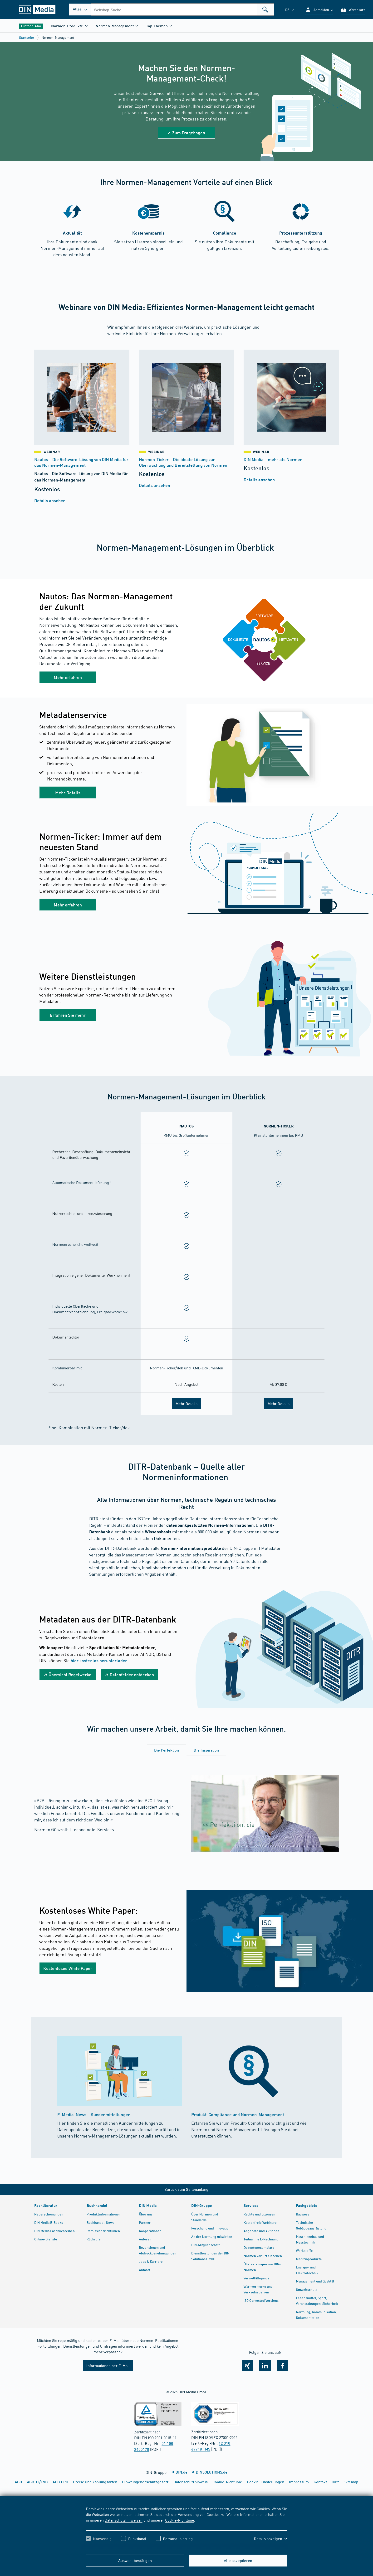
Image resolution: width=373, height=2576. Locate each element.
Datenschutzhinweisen (123, 2520)
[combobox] (182, 9)
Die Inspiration (206, 1750)
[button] (319, 9)
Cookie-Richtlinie (179, 2520)
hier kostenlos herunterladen (99, 1660)
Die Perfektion (166, 1750)
